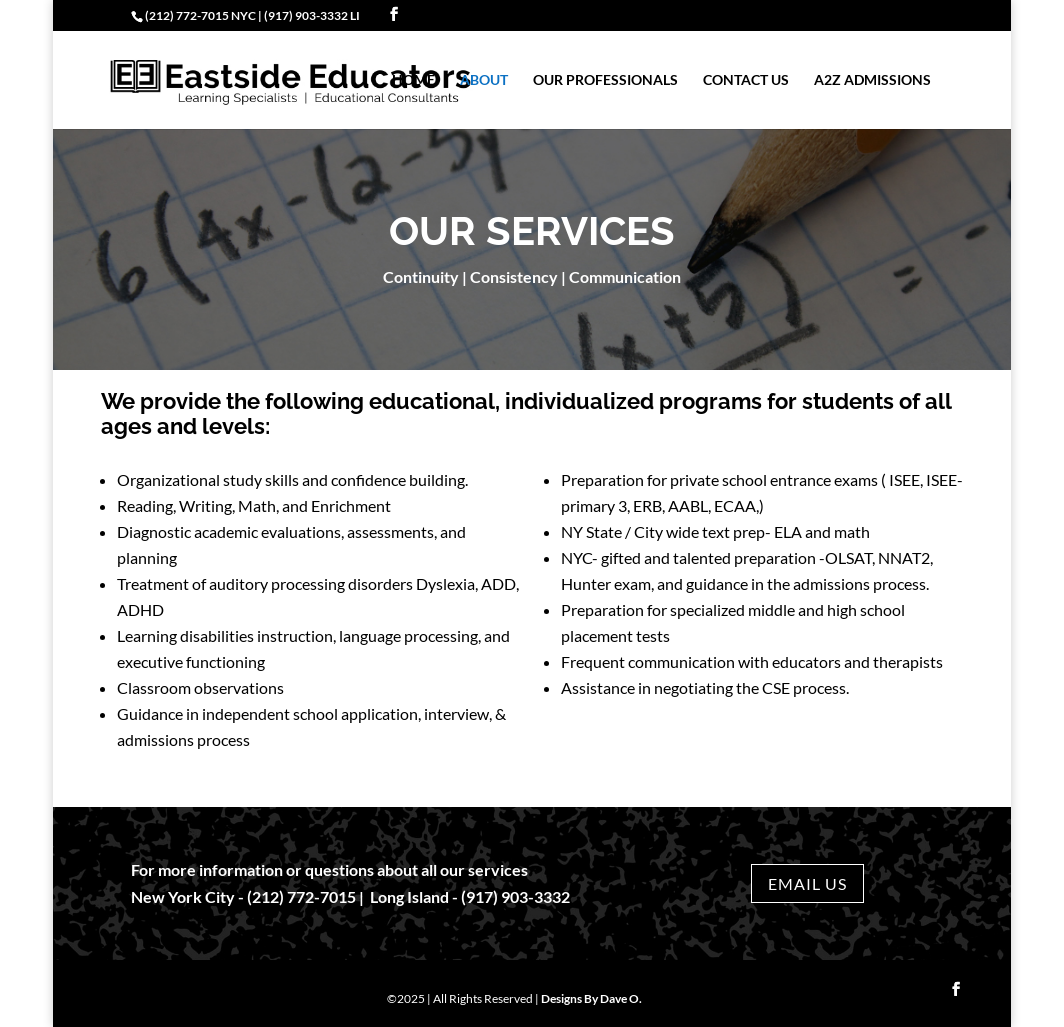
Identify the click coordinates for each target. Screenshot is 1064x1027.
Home (413, 80)
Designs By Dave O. (591, 998)
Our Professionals (605, 80)
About (484, 80)
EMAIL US (807, 883)
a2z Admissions (872, 80)
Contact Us (746, 80)
